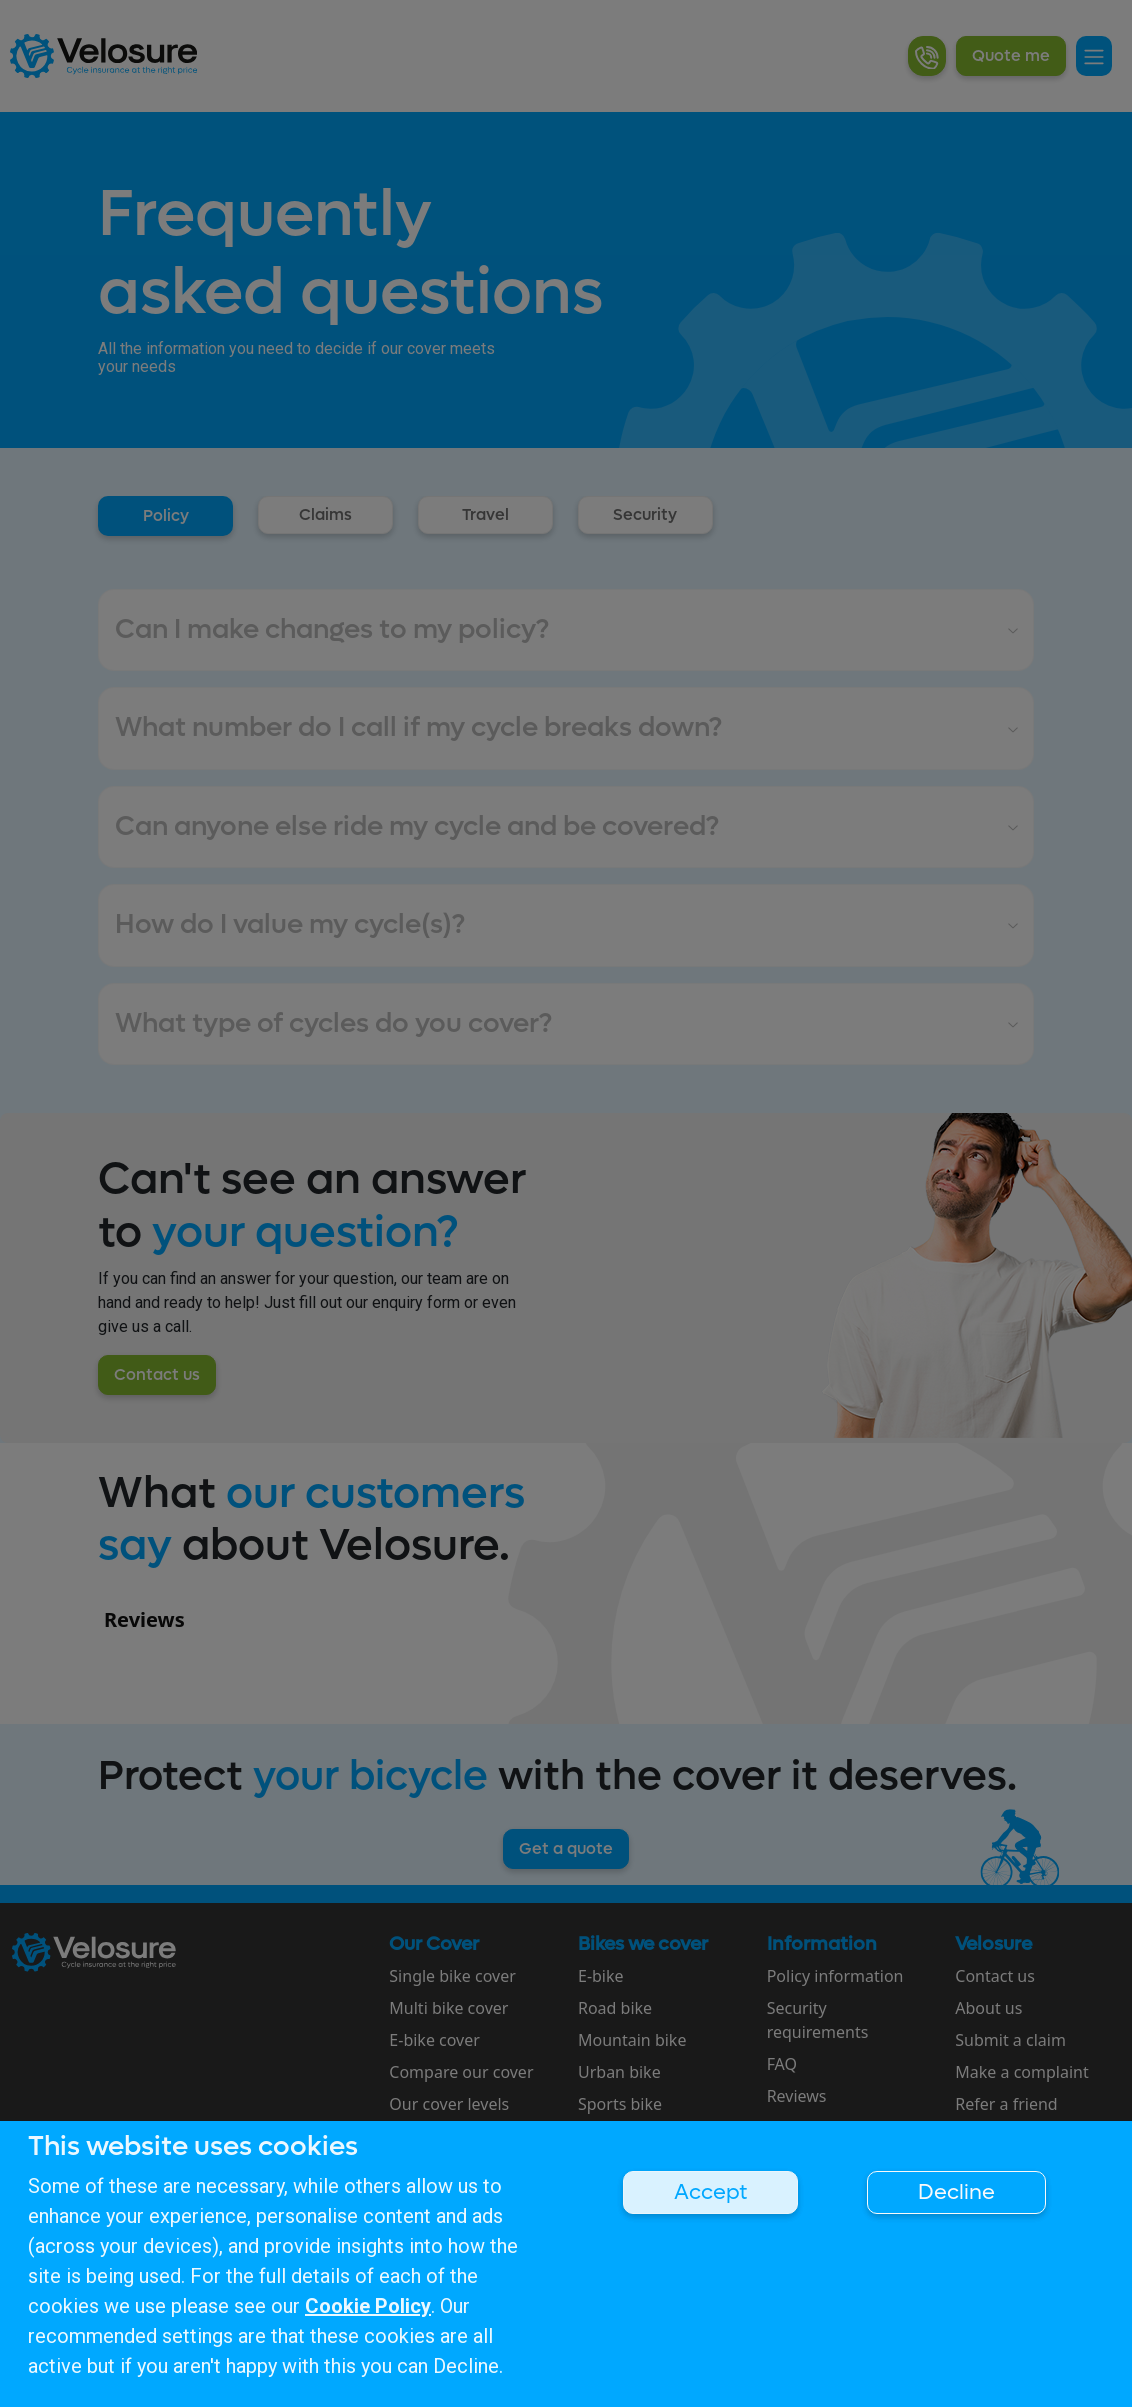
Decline (956, 2192)
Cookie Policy (368, 2306)
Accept (710, 2192)
